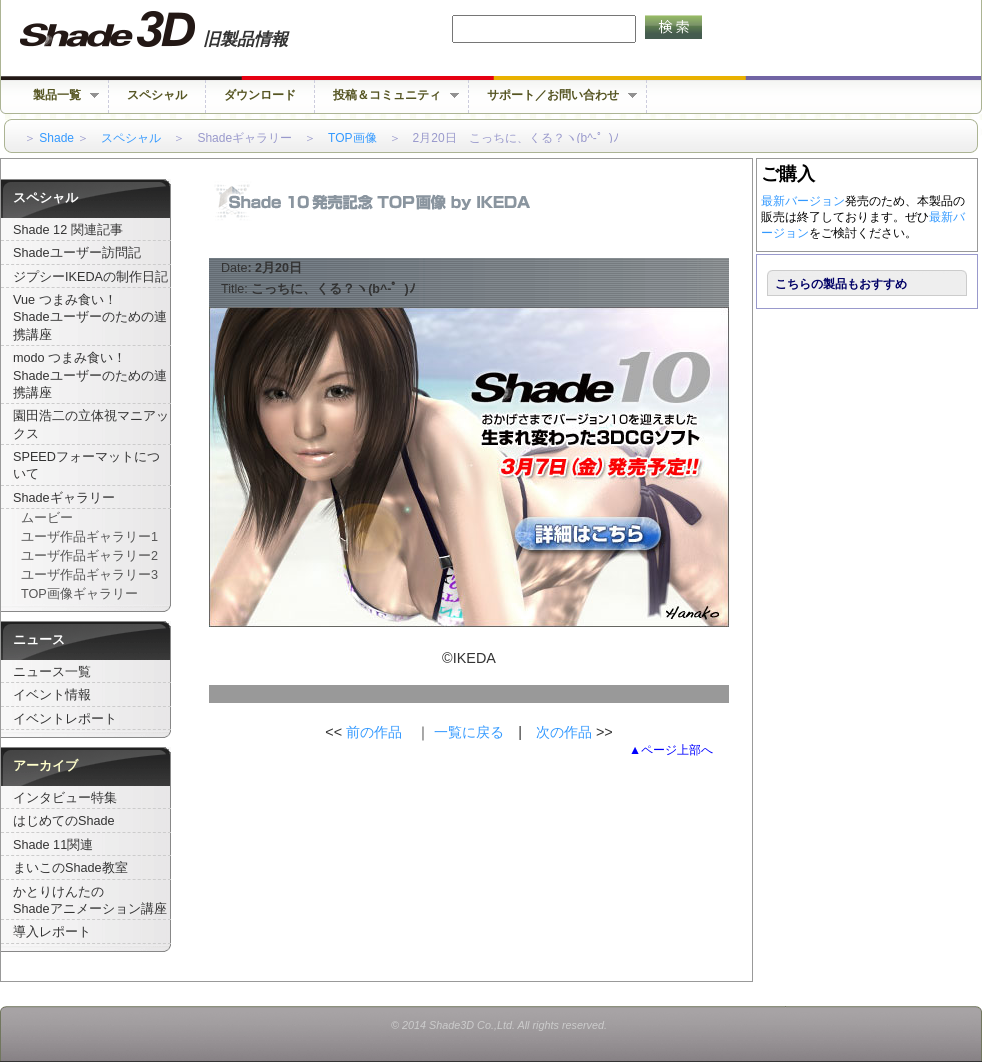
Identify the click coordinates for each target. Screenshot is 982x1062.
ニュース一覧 (52, 672)
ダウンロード (260, 95)
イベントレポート (65, 719)
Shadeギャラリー (64, 498)
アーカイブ (45, 766)
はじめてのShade (64, 821)
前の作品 (374, 732)
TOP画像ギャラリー (79, 594)
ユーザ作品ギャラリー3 (89, 575)
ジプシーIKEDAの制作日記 (90, 277)
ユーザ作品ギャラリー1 (89, 537)
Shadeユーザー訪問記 (77, 253)
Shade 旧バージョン (172, 30)
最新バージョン (803, 201)
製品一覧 (57, 95)
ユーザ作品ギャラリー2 (89, 556)
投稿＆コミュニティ (387, 95)
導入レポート (52, 932)
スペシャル (157, 95)
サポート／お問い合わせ (553, 95)
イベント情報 (52, 695)
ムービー (47, 518)
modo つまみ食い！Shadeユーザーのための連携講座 (90, 375)
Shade (56, 138)
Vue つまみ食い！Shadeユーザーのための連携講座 (90, 317)
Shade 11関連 (53, 845)
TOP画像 (352, 138)
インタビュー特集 (65, 798)
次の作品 (566, 732)
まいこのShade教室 (70, 868)
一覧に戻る (469, 732)
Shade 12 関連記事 (68, 230)
